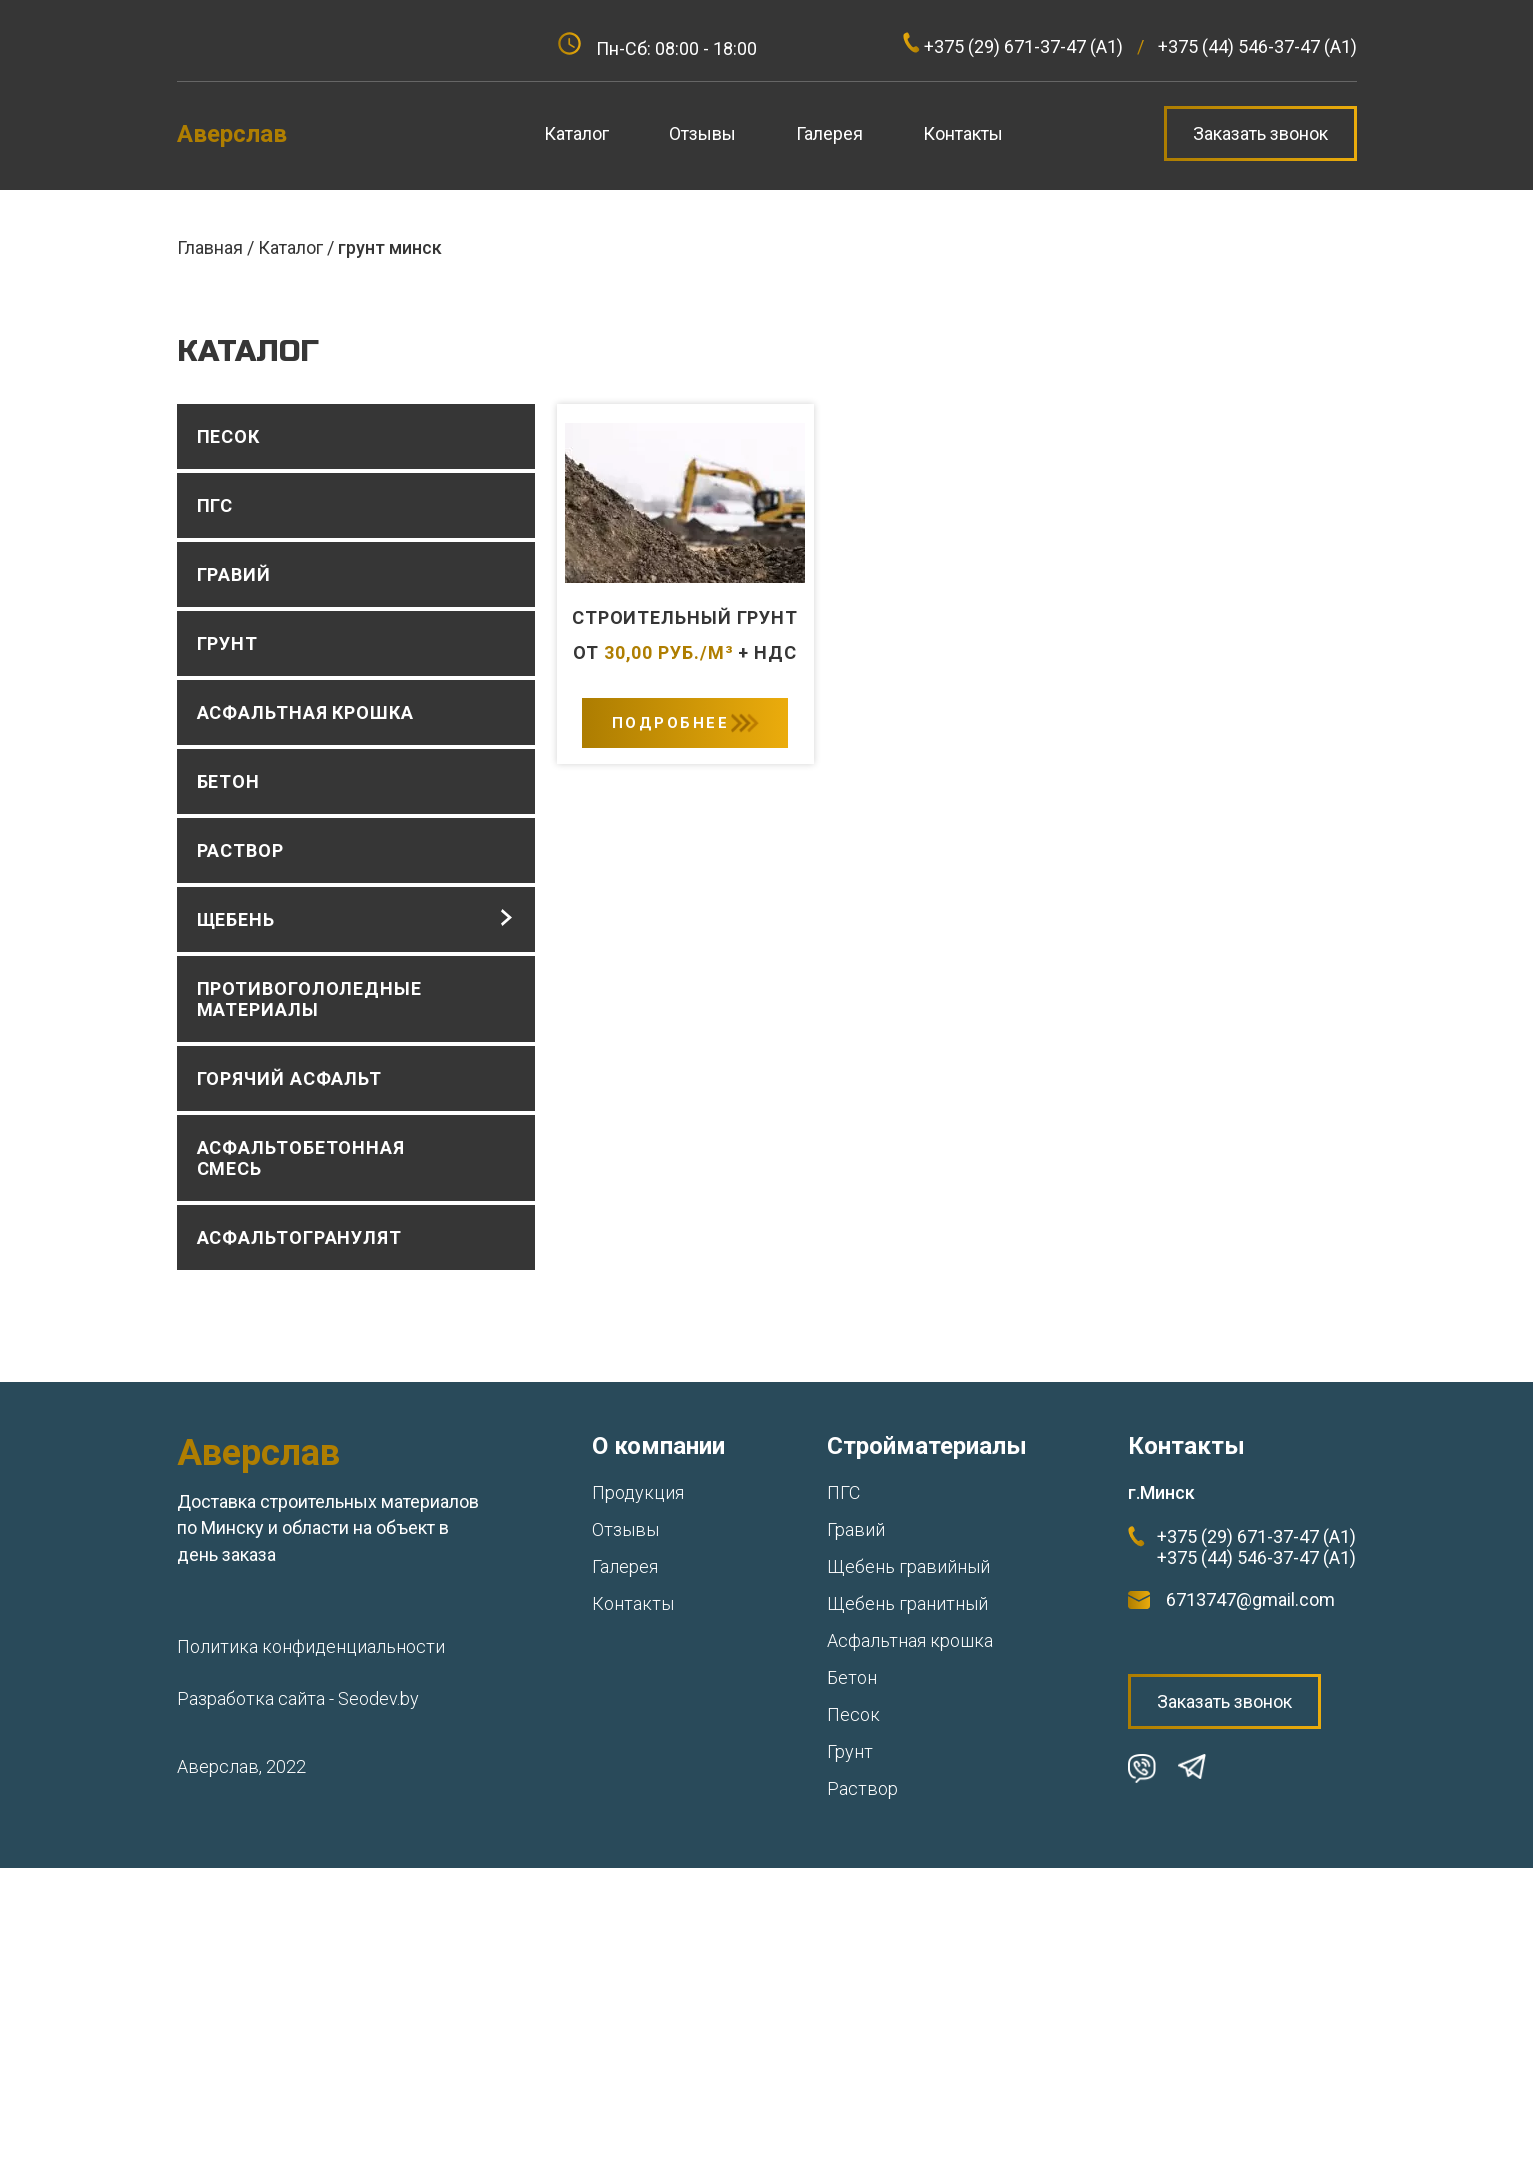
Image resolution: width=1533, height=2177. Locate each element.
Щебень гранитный (907, 1603)
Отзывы (625, 1529)
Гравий (234, 574)
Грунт (228, 643)
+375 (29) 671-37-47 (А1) (1256, 1536)
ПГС (215, 505)
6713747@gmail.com (1250, 1599)
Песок (229, 436)
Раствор (240, 850)
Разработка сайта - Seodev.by (298, 1699)
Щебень (236, 919)
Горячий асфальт (290, 1078)
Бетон (229, 781)
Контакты (633, 1603)
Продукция (638, 1492)
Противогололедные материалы (309, 999)
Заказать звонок (1260, 133)
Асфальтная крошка (305, 712)
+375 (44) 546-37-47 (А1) (1256, 1557)
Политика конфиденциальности (311, 1647)
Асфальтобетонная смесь (301, 1158)
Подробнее (670, 723)
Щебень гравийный (908, 1566)
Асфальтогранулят (299, 1237)
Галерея (625, 1566)
